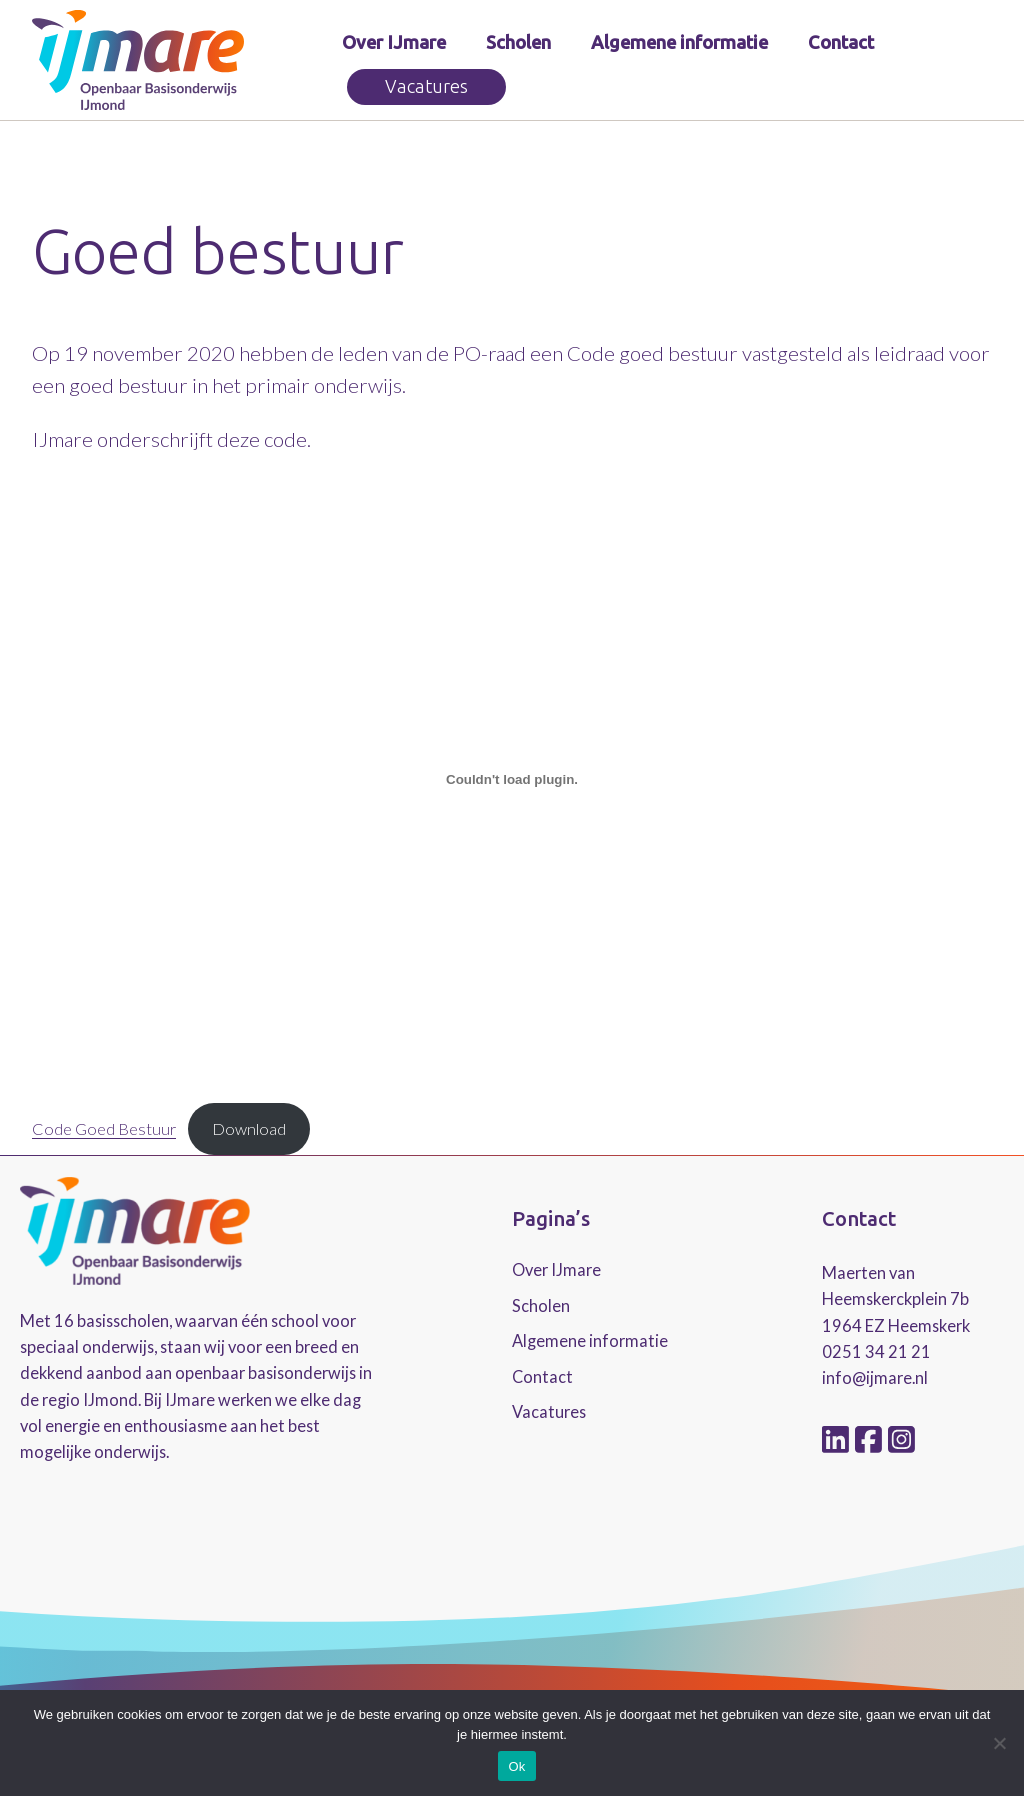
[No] (999, 1743)
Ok (516, 1766)
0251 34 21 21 (876, 1351)
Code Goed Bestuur (104, 1128)
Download (249, 1128)
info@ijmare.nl (875, 1377)
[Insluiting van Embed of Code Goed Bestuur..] (512, 779)
